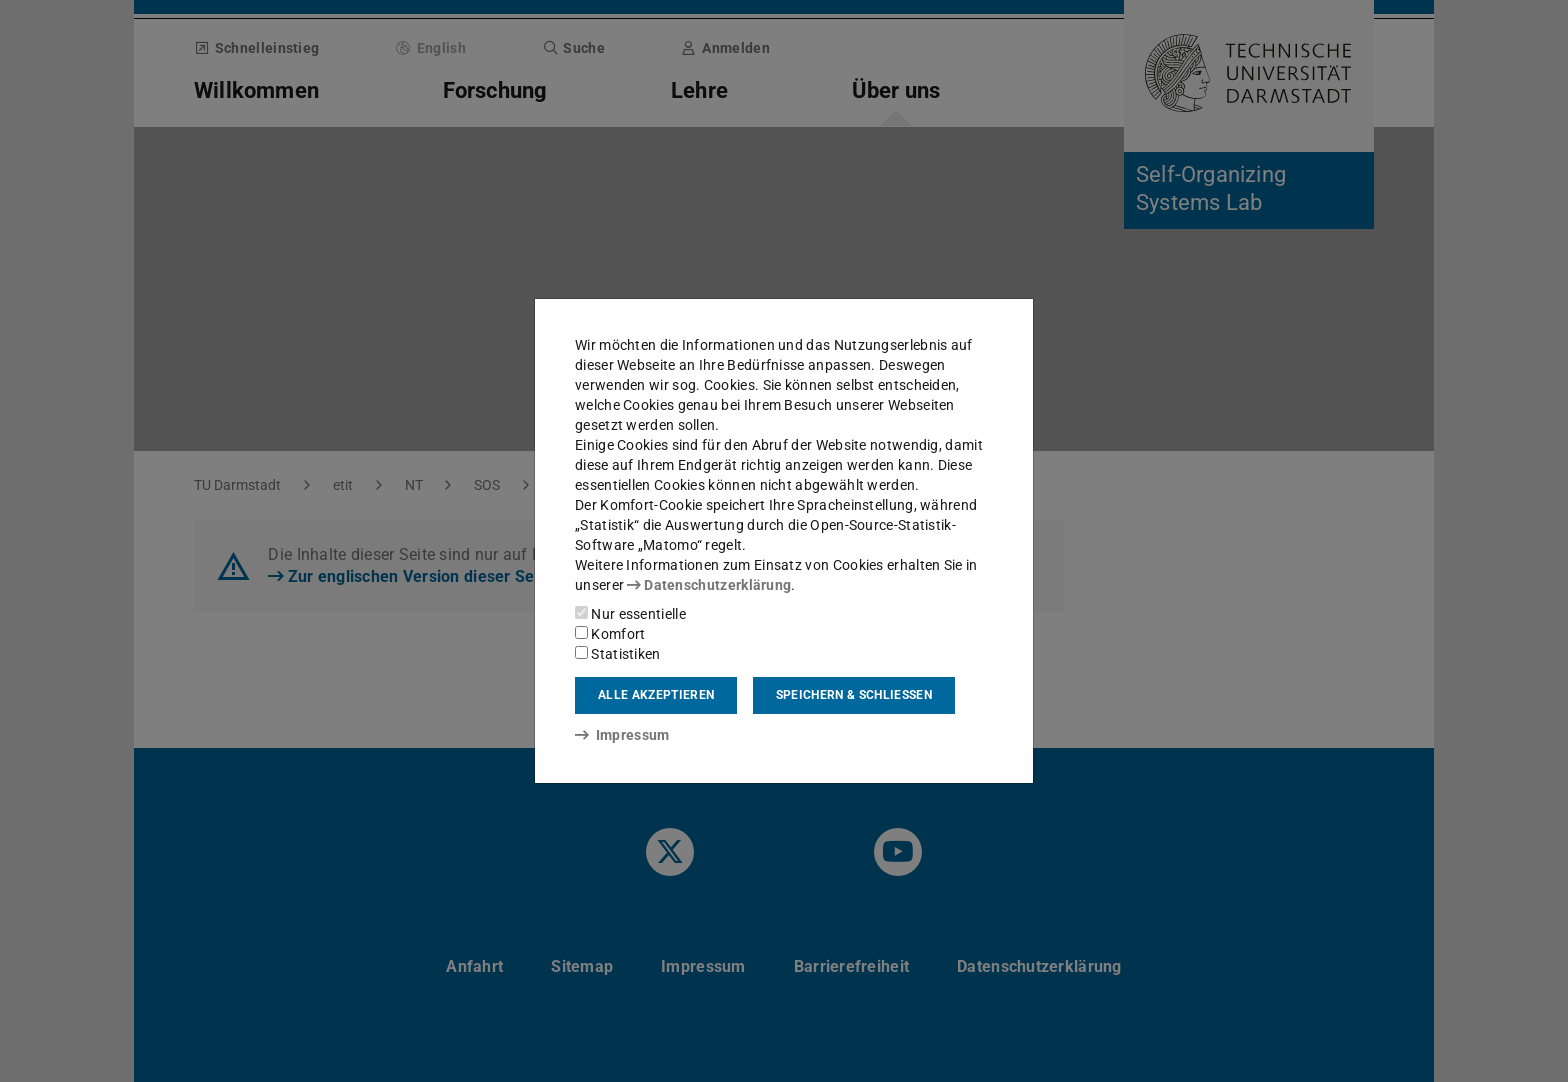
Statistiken (618, 654)
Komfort (610, 634)
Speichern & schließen (854, 695)
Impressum (622, 735)
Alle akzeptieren (656, 695)
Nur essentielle (630, 614)
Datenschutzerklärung (709, 585)
